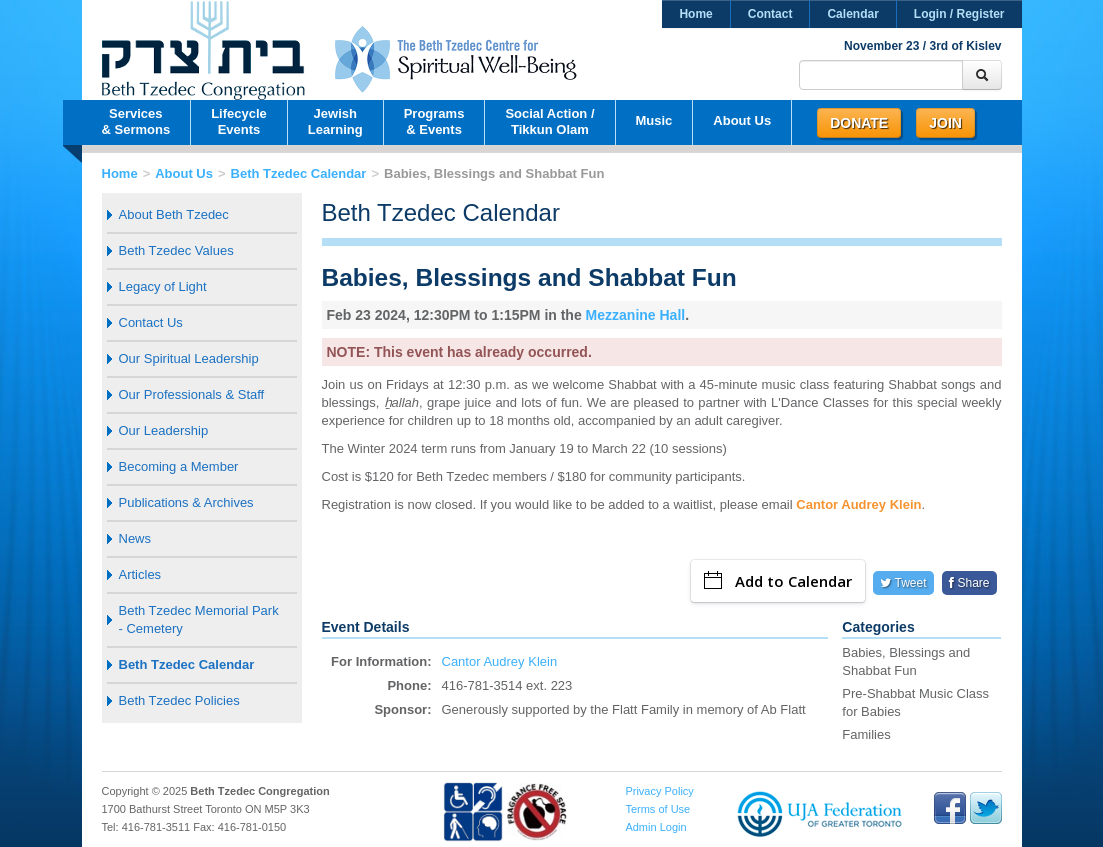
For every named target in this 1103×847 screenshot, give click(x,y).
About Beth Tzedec (174, 214)
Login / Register (959, 14)
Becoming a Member (179, 466)
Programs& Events (434, 121)
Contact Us (151, 322)
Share (969, 583)
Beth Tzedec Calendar (299, 173)
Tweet (903, 583)
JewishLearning (335, 121)
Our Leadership (164, 430)
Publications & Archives (186, 502)
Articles (140, 574)
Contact (770, 14)
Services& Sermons (136, 121)
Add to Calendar (778, 581)
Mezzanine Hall (636, 315)
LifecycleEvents (239, 121)
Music (654, 120)
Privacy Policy (659, 791)
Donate (859, 123)
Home (695, 14)
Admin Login (655, 827)
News (135, 538)
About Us (742, 120)
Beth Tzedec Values (176, 250)
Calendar (852, 14)
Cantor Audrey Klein (858, 504)
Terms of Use (657, 809)
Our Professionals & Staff (192, 394)
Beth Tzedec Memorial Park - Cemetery (199, 619)
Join (945, 123)
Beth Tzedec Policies (179, 700)
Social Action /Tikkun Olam (549, 121)
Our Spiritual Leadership (189, 358)
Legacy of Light (163, 286)
